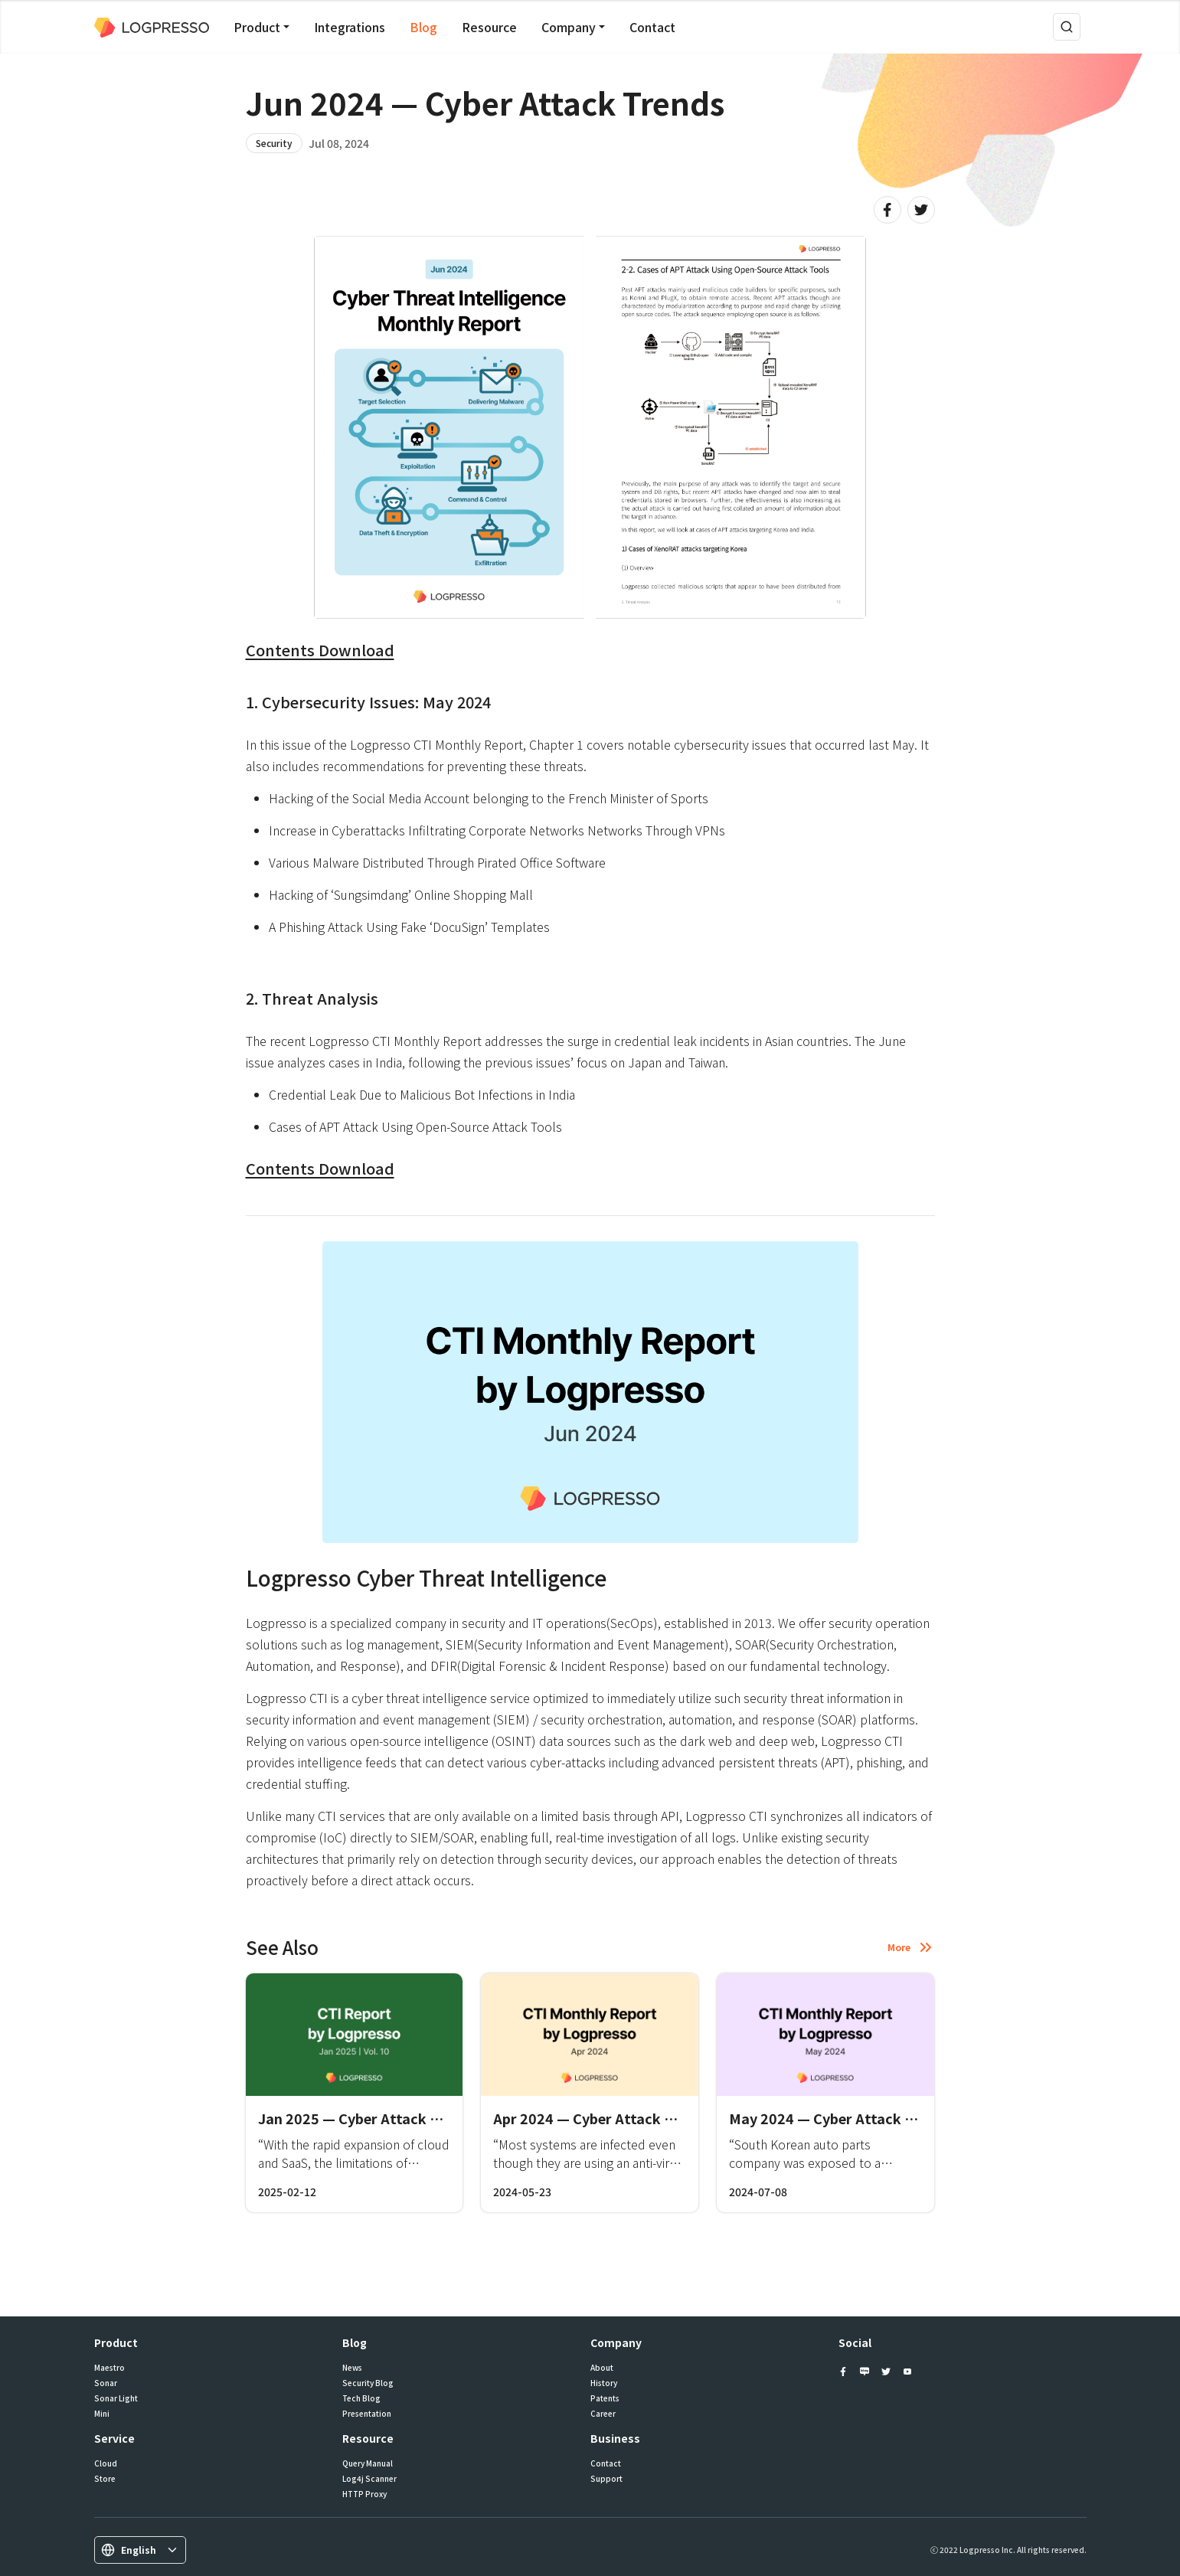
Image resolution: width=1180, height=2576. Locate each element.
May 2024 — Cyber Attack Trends (840, 2118)
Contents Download (320, 650)
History (603, 2383)
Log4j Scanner (369, 2478)
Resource (489, 27)
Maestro (109, 2367)
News (352, 2367)
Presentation (366, 2413)
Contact (652, 27)
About (601, 2367)
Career (603, 2413)
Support (606, 2478)
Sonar (105, 2383)
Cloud (105, 2463)
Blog (423, 27)
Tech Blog (361, 2398)
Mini (102, 2413)
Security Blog (368, 2383)
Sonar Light (116, 2398)
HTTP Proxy (364, 2494)
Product (257, 27)
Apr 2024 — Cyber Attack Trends (602, 2118)
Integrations (349, 27)
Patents (604, 2398)
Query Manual (367, 2463)
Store (105, 2478)
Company (568, 27)
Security (274, 142)
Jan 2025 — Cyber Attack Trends (367, 2118)
